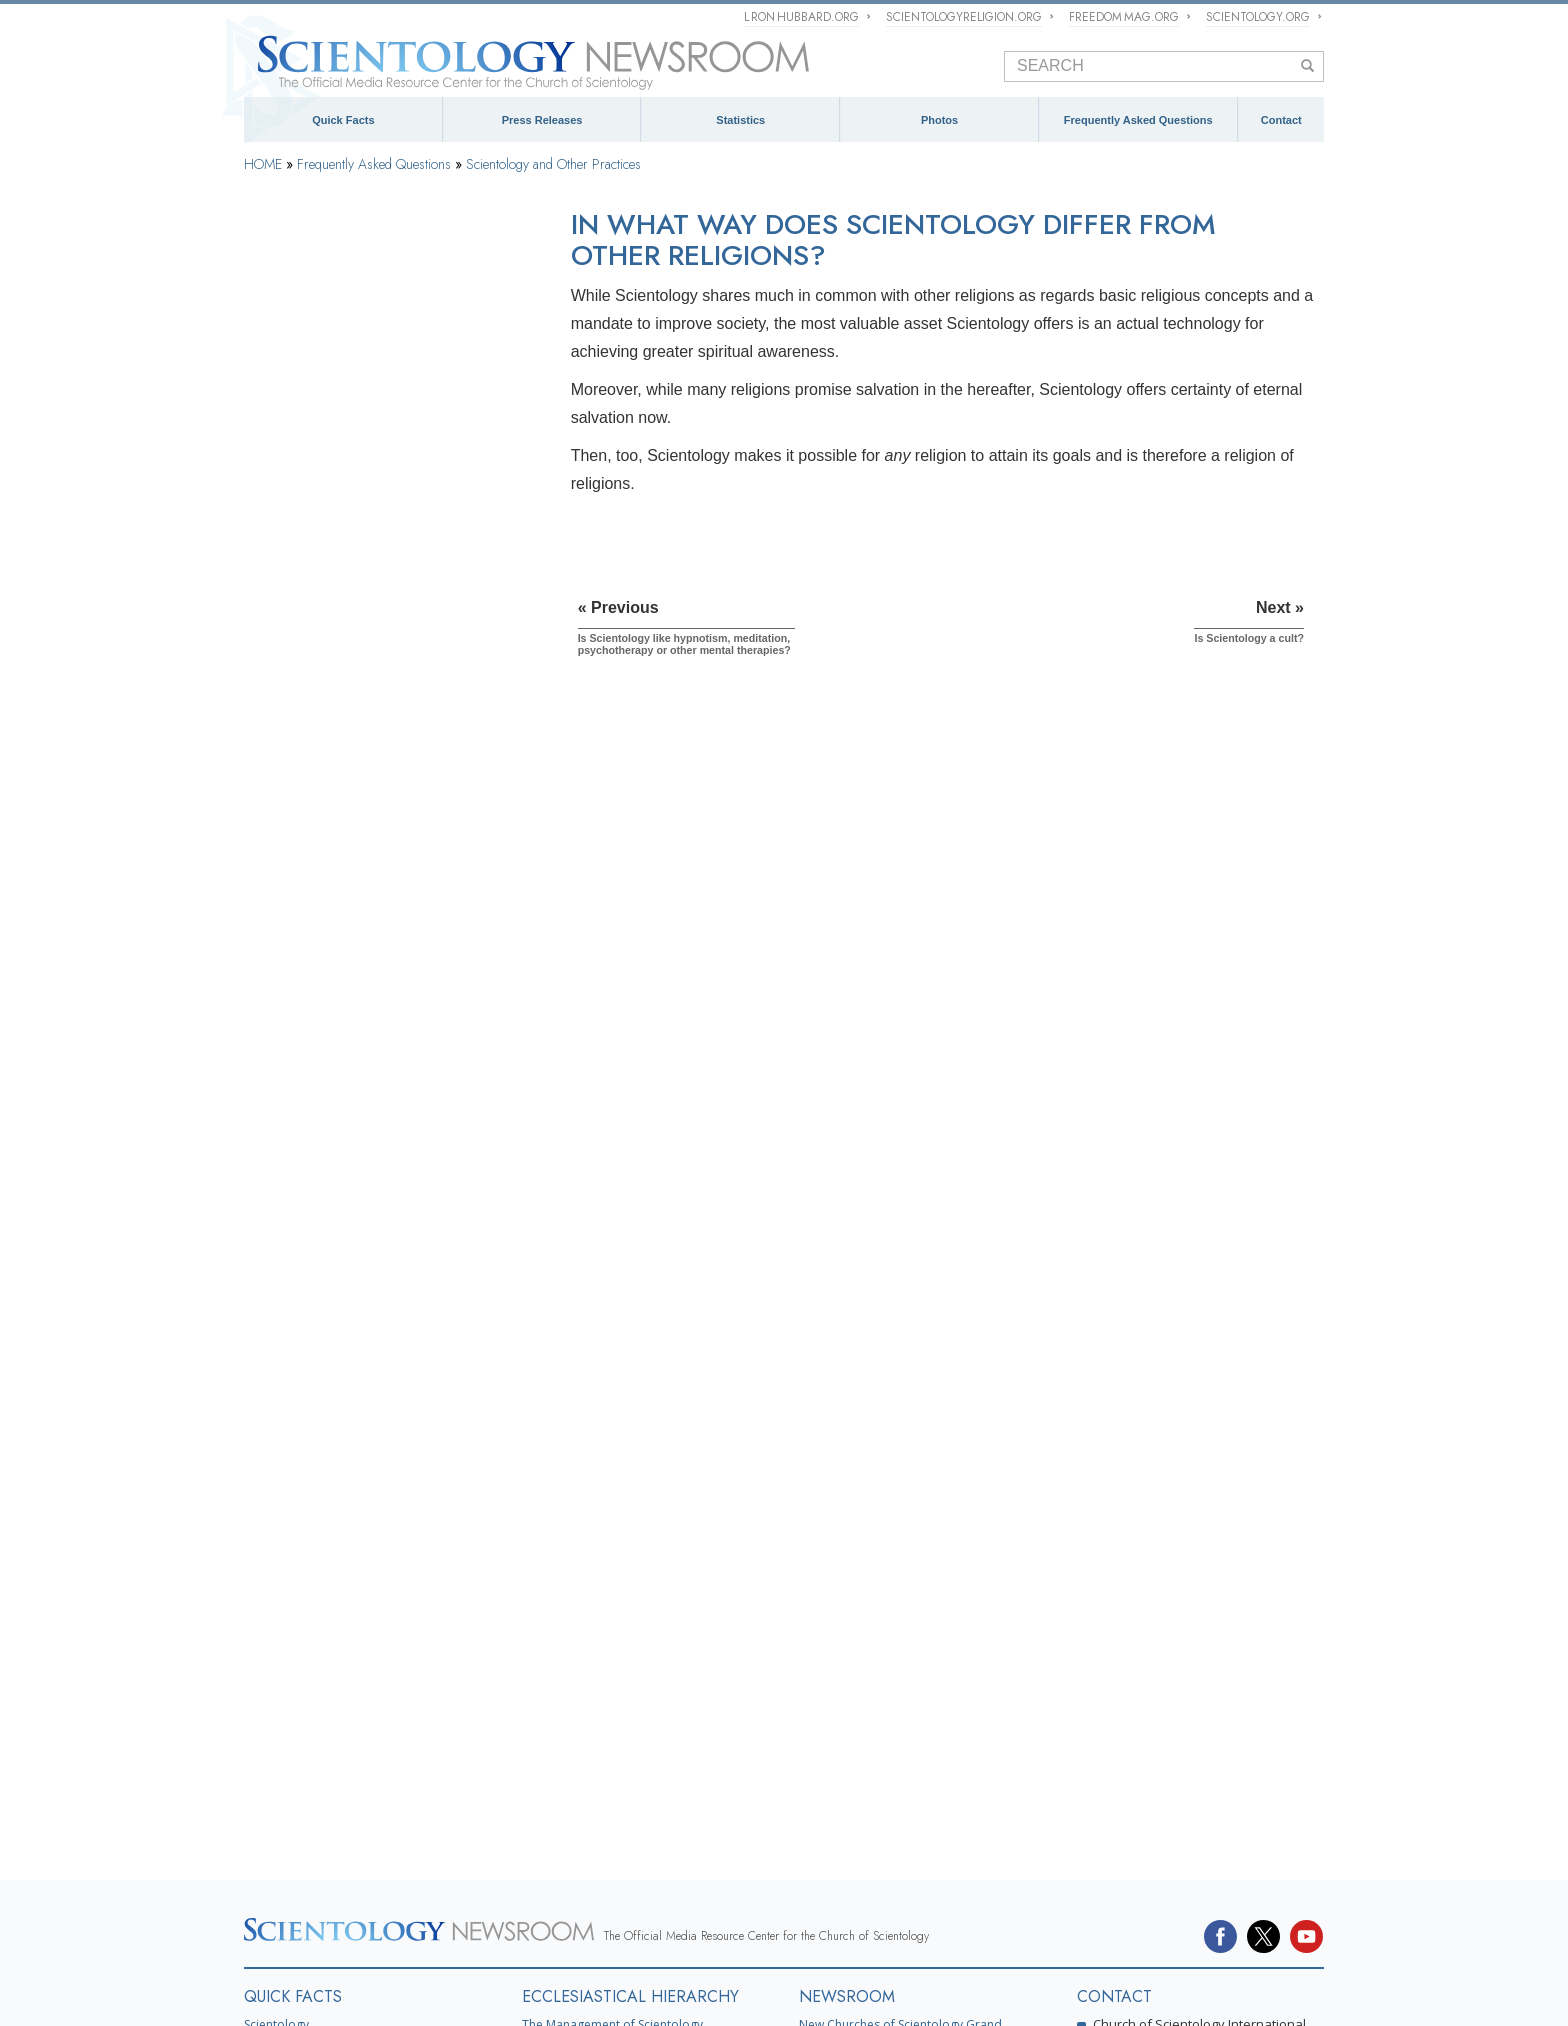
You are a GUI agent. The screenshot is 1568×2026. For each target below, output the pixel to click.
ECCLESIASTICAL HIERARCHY (630, 1565)
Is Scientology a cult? (320, 1067)
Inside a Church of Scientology (344, 845)
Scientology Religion (586, 1891)
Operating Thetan (305, 744)
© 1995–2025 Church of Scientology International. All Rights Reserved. (378, 1991)
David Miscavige (826, 1891)
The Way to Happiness (895, 1920)
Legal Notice (715, 1991)
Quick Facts (343, 120)
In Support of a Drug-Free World (329, 1949)
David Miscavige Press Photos (883, 1759)
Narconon (1060, 1920)
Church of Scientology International (343, 1702)
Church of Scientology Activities (887, 1640)
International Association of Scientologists (536, 1920)
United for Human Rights (495, 1949)
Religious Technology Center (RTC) (340, 1675)
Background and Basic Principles (351, 341)
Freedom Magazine (713, 1920)
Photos (939, 120)
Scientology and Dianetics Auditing (356, 643)
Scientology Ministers (318, 794)
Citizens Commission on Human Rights (823, 1949)
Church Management (315, 1172)
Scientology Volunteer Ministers (327, 1920)
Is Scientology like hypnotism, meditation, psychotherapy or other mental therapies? (374, 987)
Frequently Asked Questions (1138, 120)
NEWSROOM (847, 1565)
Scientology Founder (315, 442)
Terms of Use (660, 1991)
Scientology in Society (320, 1373)
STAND (801, 1920)
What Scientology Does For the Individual (374, 492)
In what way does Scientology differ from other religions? (387, 1031)
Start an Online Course (1114, 1891)
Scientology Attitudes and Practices (358, 895)
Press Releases (542, 120)
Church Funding (302, 1323)
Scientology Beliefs (311, 391)
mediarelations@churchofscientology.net (1166, 1702)
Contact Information (1156, 1790)
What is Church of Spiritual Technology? (371, 1273)
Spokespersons (1141, 1743)
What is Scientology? (712, 1891)
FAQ (259, 1767)
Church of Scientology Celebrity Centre (353, 1729)
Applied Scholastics (1153, 1920)
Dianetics (270, 1621)
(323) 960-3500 (1181, 1662)
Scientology (276, 1593)
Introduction (291, 290)
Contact (1281, 120)
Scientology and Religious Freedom (898, 1694)
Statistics (740, 120)
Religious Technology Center (338, 1222)
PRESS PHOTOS (857, 1731)
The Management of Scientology (612, 1593)
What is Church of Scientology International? (645, 1621)
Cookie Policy (601, 1991)
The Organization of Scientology (348, 1121)
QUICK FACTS (293, 1565)
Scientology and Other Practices (553, 164)
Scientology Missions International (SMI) (632, 1648)
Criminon (995, 1920)
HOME (263, 164)
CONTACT (1114, 1565)
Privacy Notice (540, 1991)
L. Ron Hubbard (288, 1648)
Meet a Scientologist (855, 1667)
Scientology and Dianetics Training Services (382, 593)
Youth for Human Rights (640, 1949)
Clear (271, 693)
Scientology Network (462, 1891)
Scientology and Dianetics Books (350, 542)
